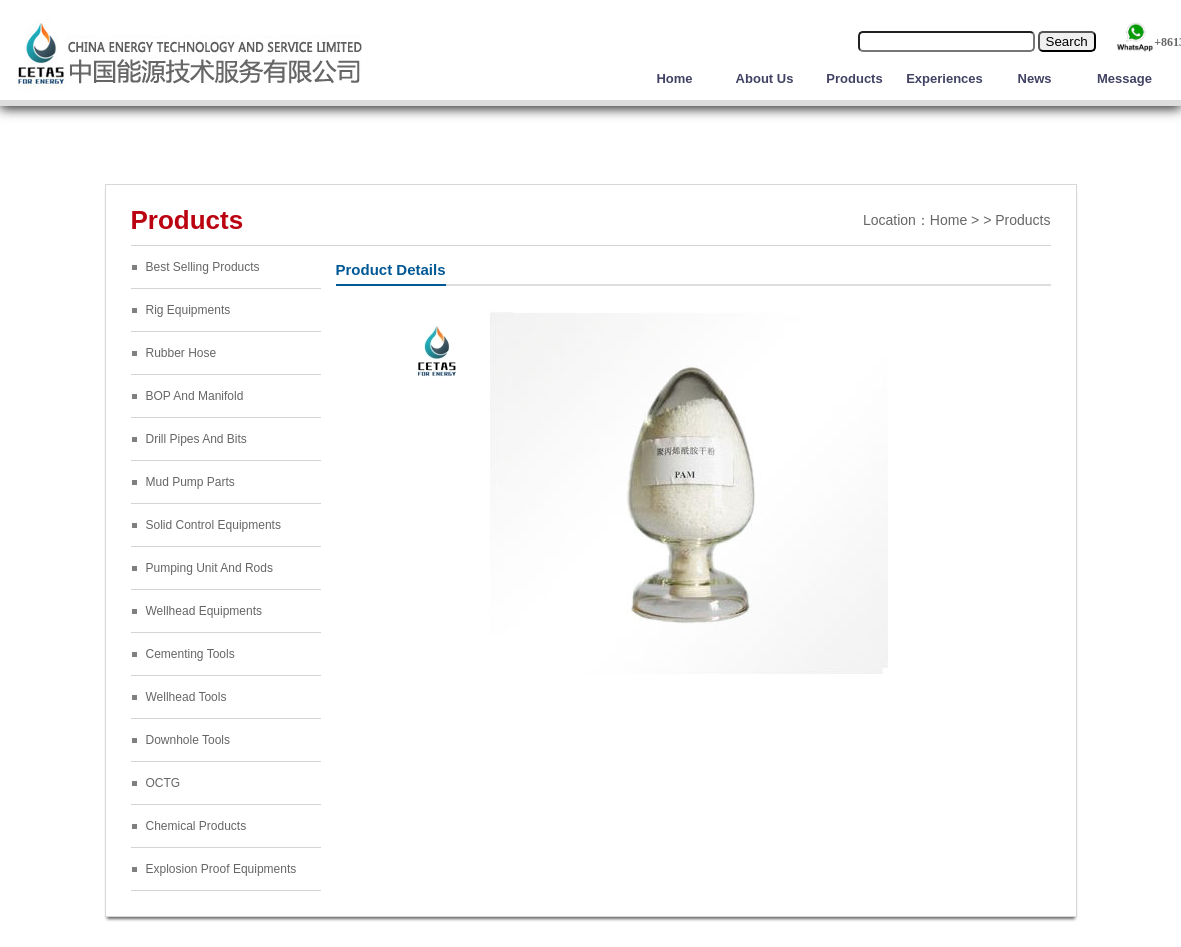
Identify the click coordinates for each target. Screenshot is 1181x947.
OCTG (163, 783)
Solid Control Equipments (213, 525)
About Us (765, 78)
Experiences (944, 78)
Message (1124, 78)
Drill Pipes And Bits (196, 439)
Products (854, 78)
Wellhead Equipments (204, 611)
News (1035, 78)
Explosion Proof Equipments (221, 869)
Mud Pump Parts (190, 482)
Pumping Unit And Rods (209, 568)
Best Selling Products (203, 267)
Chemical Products (196, 826)
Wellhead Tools (186, 697)
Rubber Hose (181, 353)
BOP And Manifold (195, 396)
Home (674, 78)
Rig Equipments (188, 310)
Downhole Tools (188, 740)
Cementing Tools (190, 654)
